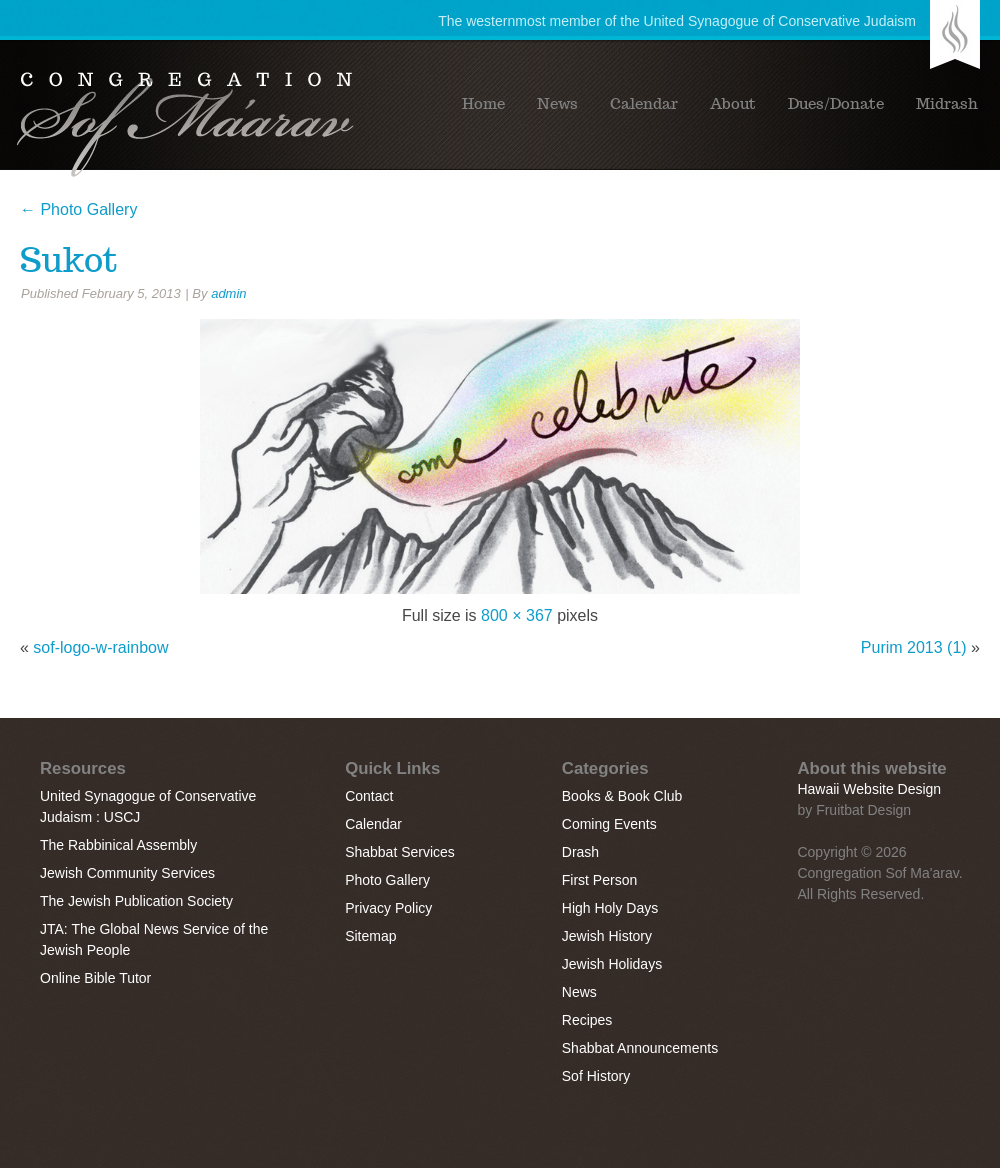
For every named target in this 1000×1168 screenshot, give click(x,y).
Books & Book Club (622, 796)
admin (228, 293)
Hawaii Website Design (869, 789)
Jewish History (607, 936)
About (733, 104)
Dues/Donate (836, 104)
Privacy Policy (388, 908)
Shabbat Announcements (640, 1048)
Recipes (587, 1020)
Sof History (596, 1076)
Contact (369, 796)
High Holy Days (610, 908)
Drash (580, 852)
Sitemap (370, 936)
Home (483, 104)
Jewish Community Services (127, 873)
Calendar (644, 104)
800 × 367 (517, 615)
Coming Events (609, 824)
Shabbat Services (400, 852)
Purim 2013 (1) (914, 647)
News (557, 104)
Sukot (68, 260)
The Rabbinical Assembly (118, 845)
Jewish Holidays (612, 964)
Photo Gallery (78, 209)
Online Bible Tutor (95, 978)
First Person (599, 880)
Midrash (947, 104)
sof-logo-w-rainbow (100, 647)
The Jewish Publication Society (136, 901)
